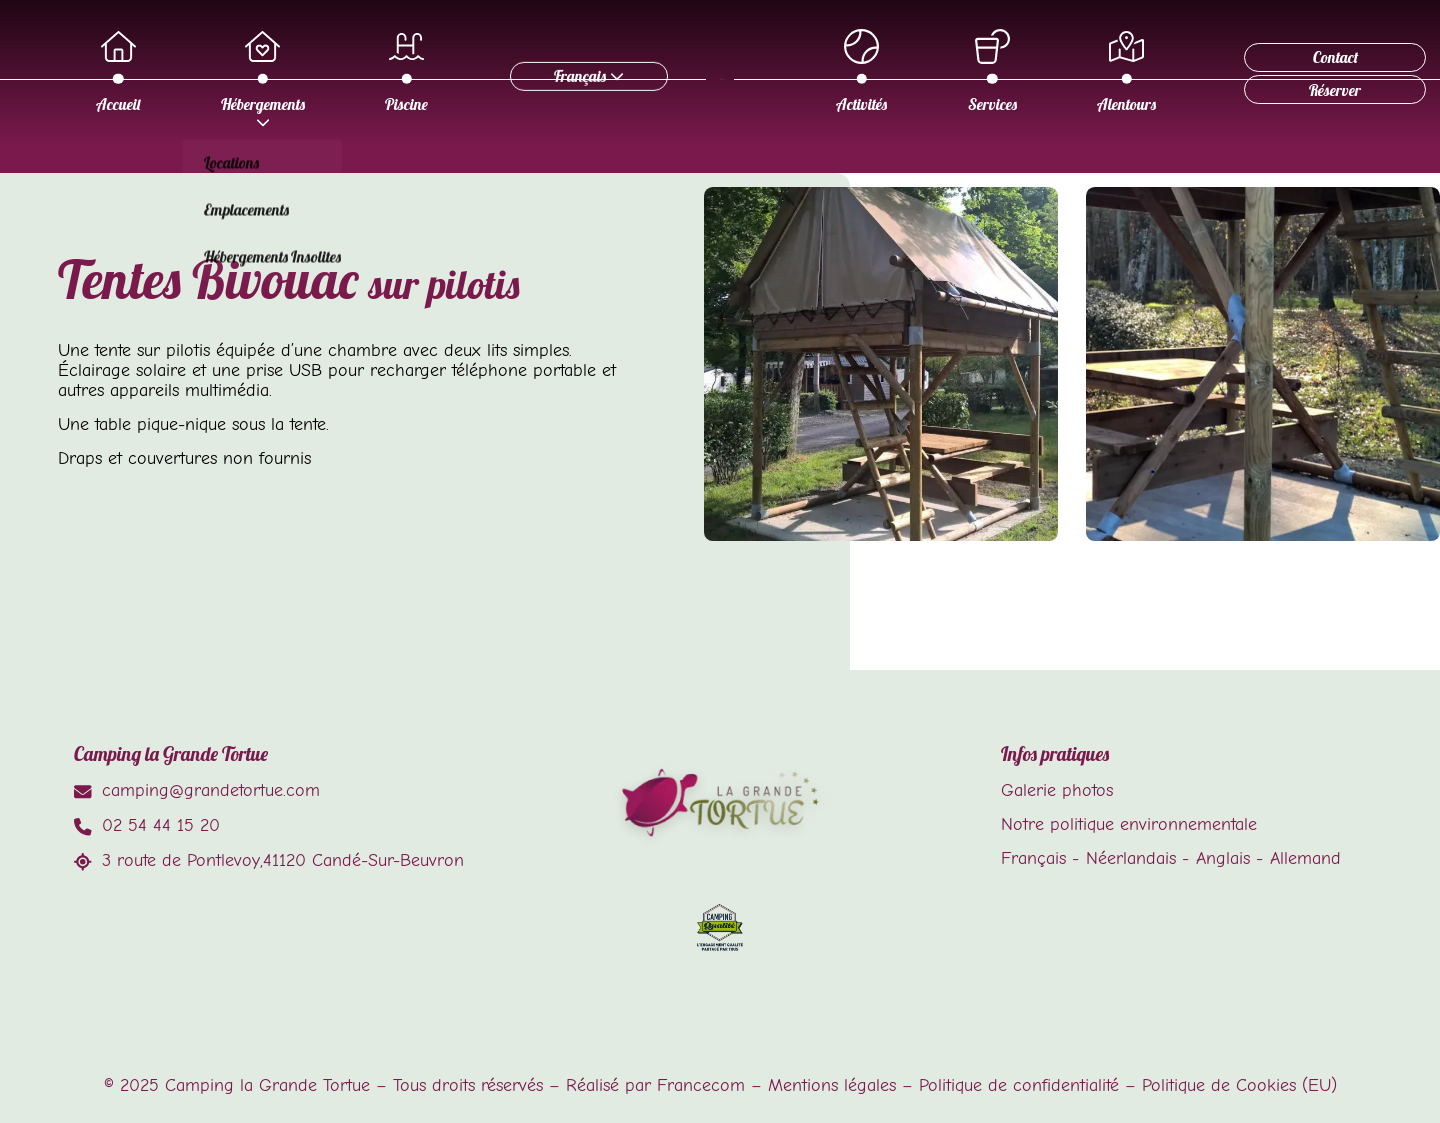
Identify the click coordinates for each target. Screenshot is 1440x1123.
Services (1034, 72)
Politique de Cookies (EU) (1239, 1085)
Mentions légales (832, 1085)
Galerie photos (1057, 790)
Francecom (701, 1085)
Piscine (546, 72)
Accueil (258, 72)
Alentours (1168, 72)
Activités (903, 72)
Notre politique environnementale (1129, 824)
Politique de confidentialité (1019, 1085)
